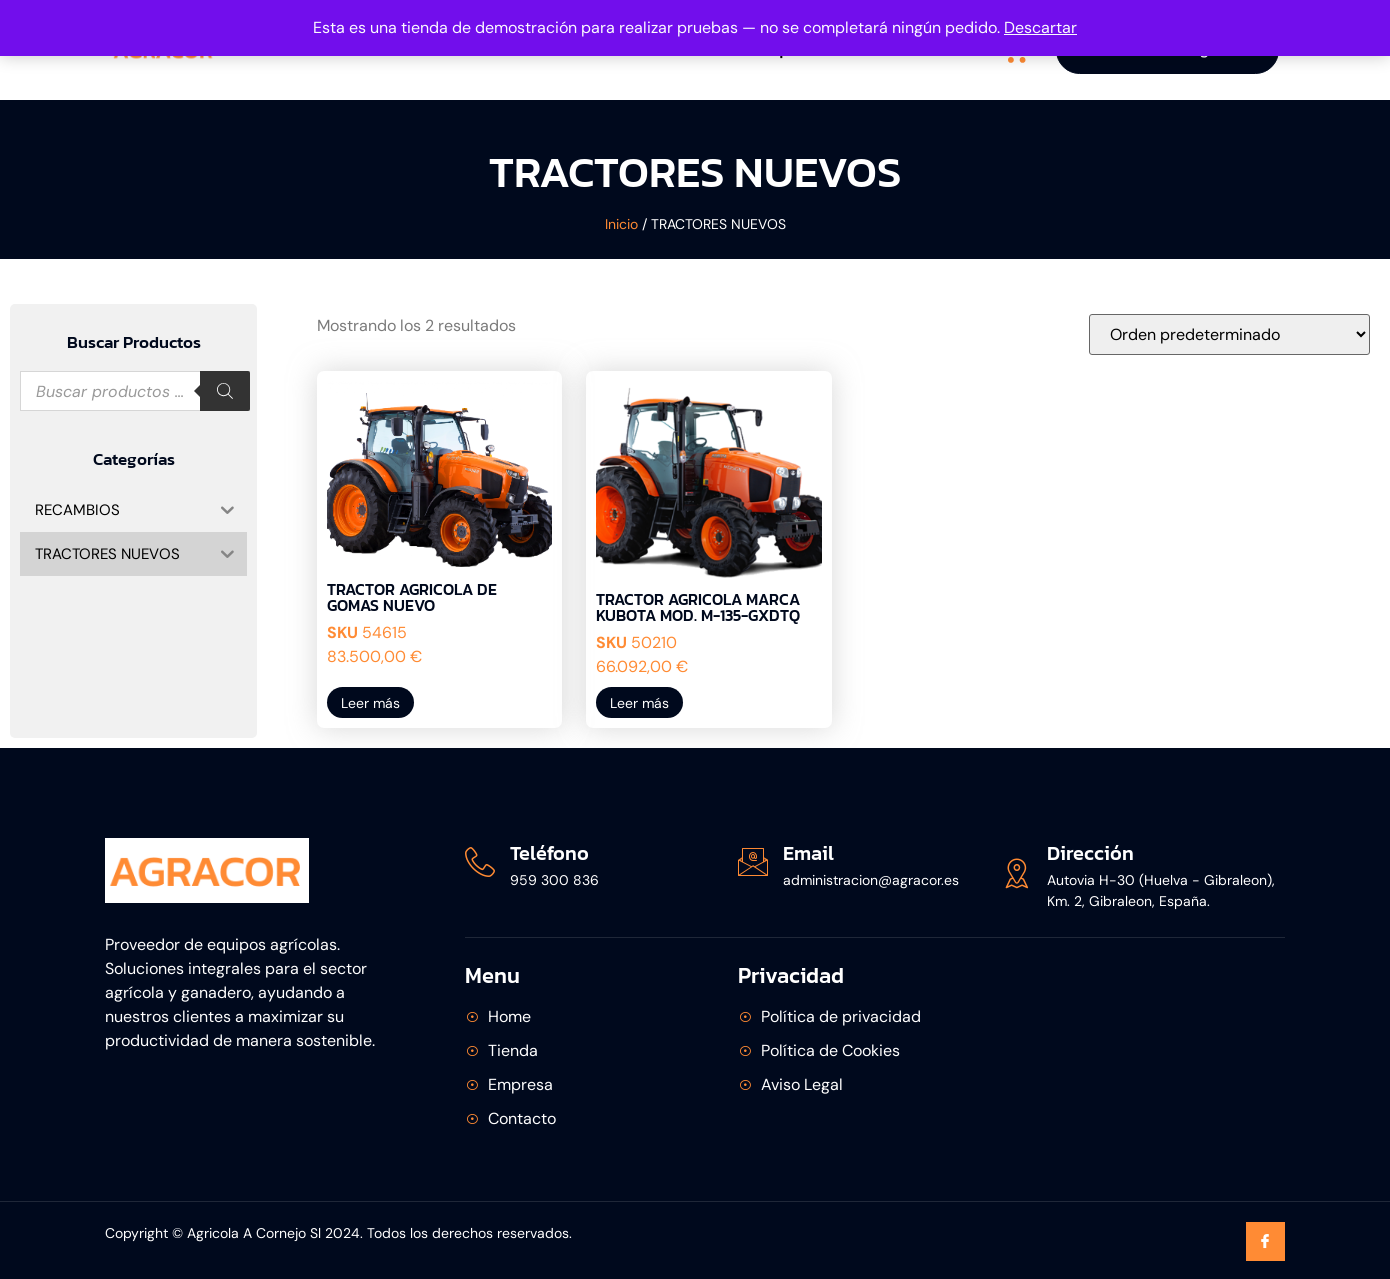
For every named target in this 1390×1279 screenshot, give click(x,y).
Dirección (1090, 853)
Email (808, 853)
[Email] (753, 862)
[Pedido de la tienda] (1229, 334)
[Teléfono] (480, 862)
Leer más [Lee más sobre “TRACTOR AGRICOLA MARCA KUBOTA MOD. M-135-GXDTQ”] (639, 703)
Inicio (621, 224)
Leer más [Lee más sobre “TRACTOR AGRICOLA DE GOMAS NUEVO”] (370, 703)
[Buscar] (225, 391)
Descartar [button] (1040, 27)
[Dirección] (1017, 873)
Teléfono (549, 853)
